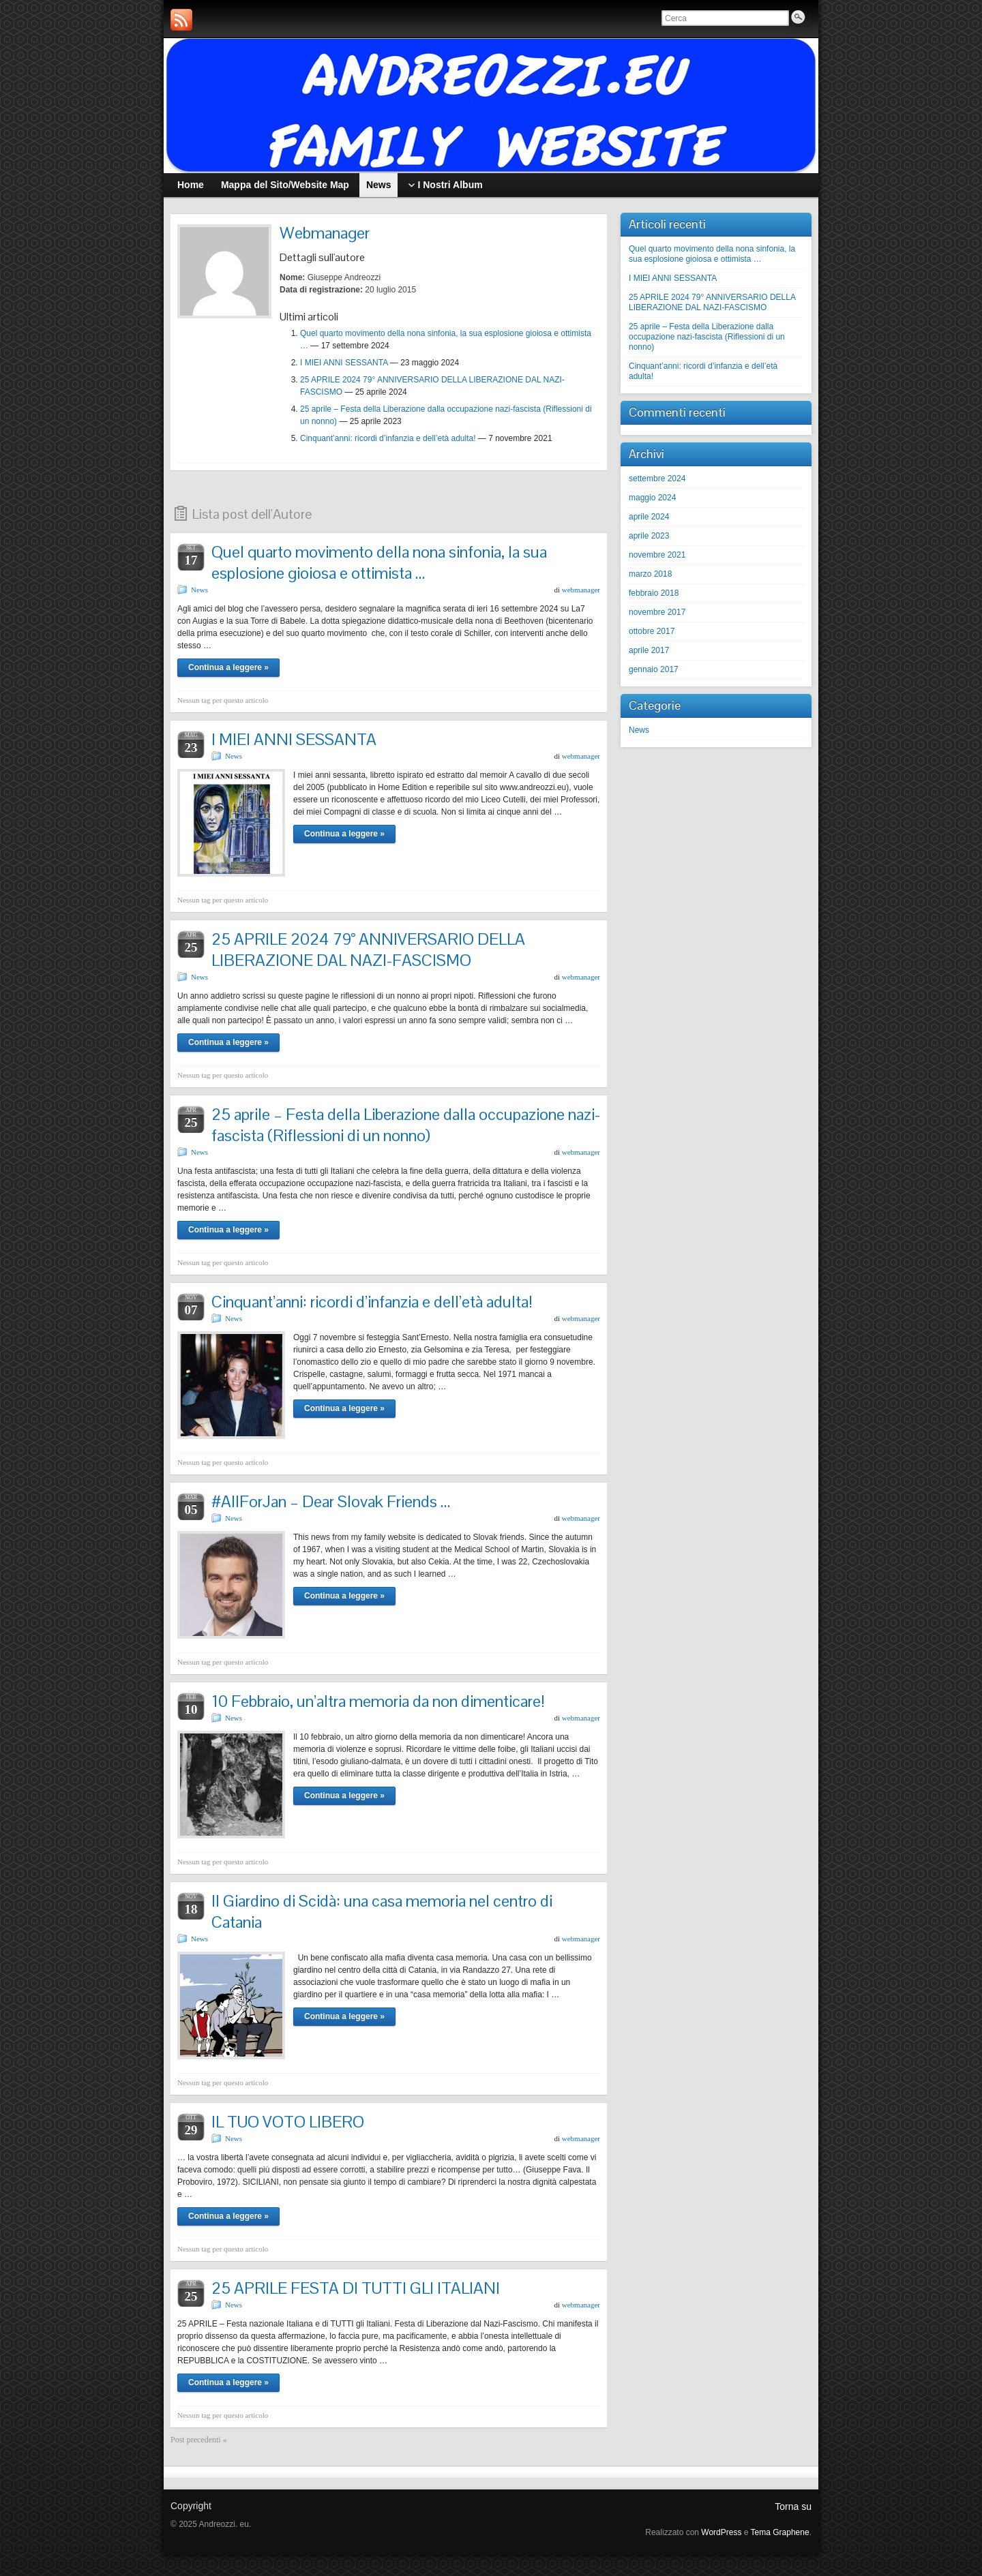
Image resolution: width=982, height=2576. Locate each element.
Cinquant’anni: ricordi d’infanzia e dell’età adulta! (388, 438)
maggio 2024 (652, 497)
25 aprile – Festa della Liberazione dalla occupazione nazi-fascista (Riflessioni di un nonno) (405, 1125)
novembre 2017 (657, 612)
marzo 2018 (650, 574)
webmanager (581, 590)
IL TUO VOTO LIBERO (287, 2121)
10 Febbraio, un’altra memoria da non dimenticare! (378, 1701)
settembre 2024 (657, 478)
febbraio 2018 (654, 593)
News (199, 590)
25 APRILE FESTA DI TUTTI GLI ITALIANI (355, 2288)
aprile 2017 (649, 650)
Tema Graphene (780, 2532)
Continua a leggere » (228, 667)
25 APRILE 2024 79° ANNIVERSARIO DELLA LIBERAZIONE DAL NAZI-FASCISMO (368, 949)
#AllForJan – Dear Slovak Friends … (330, 1501)
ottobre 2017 (651, 631)
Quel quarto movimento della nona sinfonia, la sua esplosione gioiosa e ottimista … (379, 562)
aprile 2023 (649, 536)
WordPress (721, 2532)
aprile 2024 (649, 516)
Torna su (793, 2506)
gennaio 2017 (654, 669)
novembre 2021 (657, 555)
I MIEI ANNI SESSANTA (343, 362)
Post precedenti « (198, 2439)
